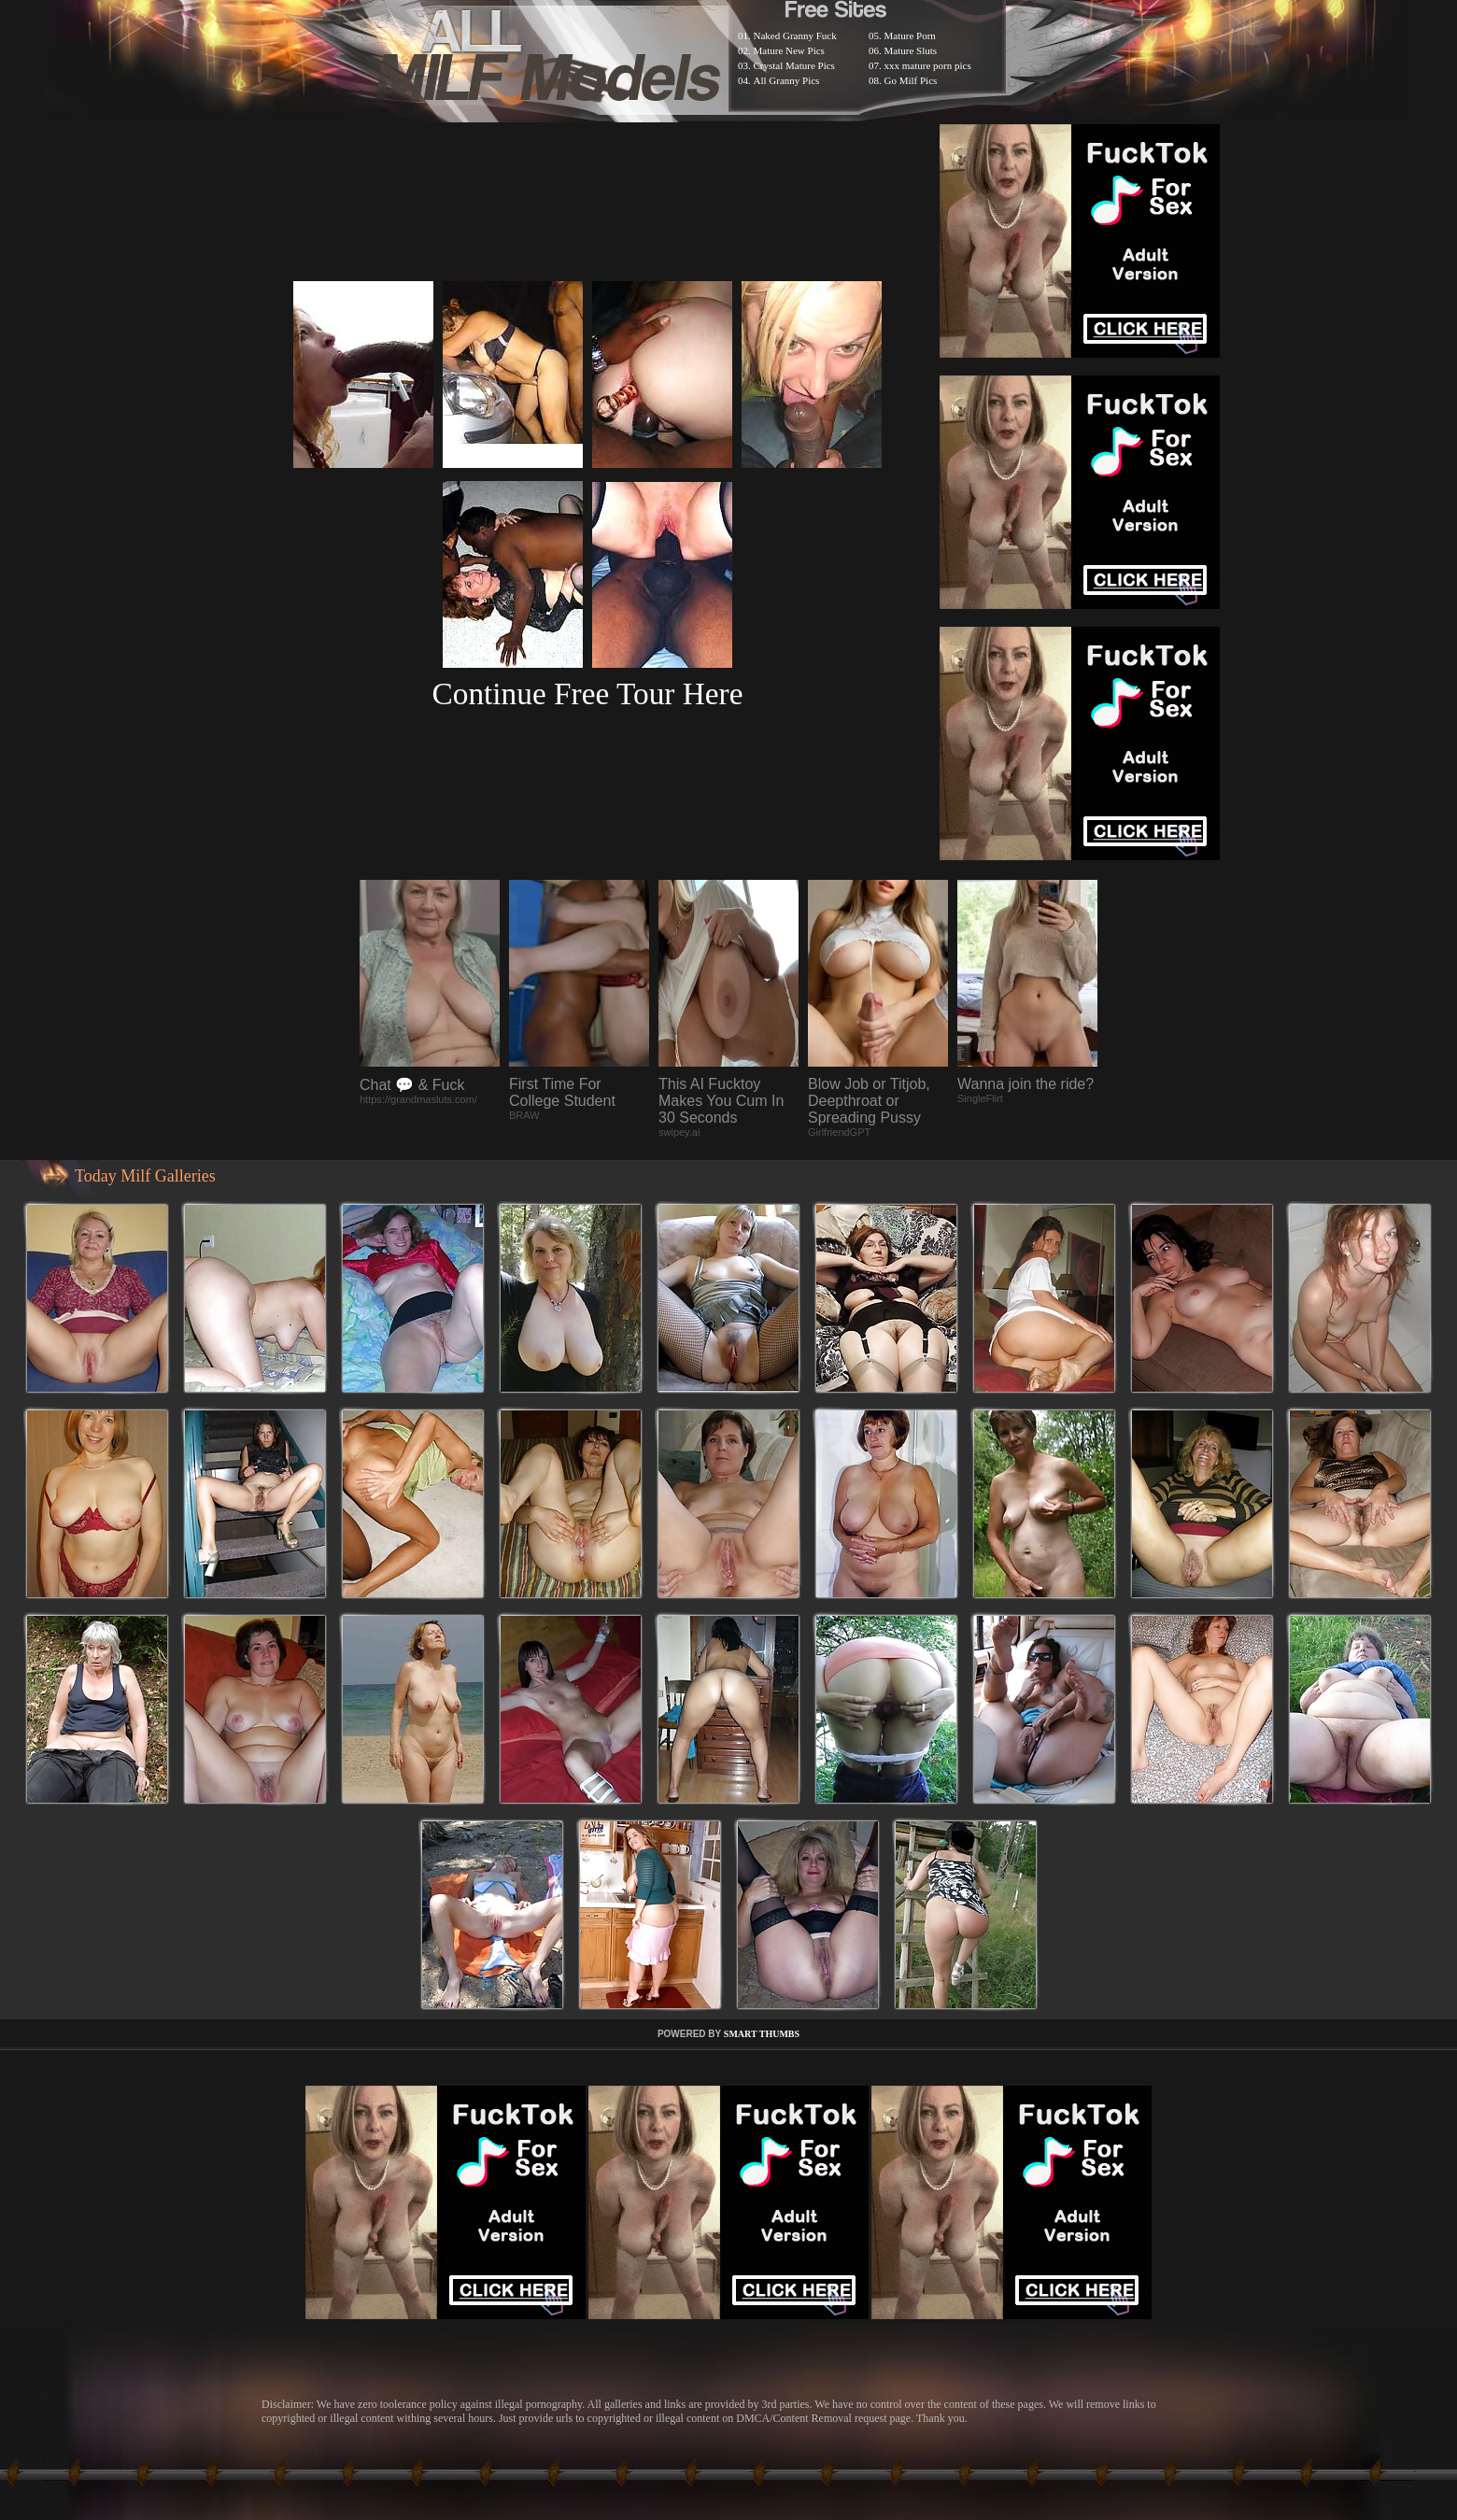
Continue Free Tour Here (587, 693)
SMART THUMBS (761, 2034)
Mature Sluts (911, 50)
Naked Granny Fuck (795, 35)
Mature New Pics (789, 50)
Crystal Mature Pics (794, 65)
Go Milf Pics (911, 80)
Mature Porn (910, 35)
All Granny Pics (787, 80)
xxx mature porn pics (927, 65)
